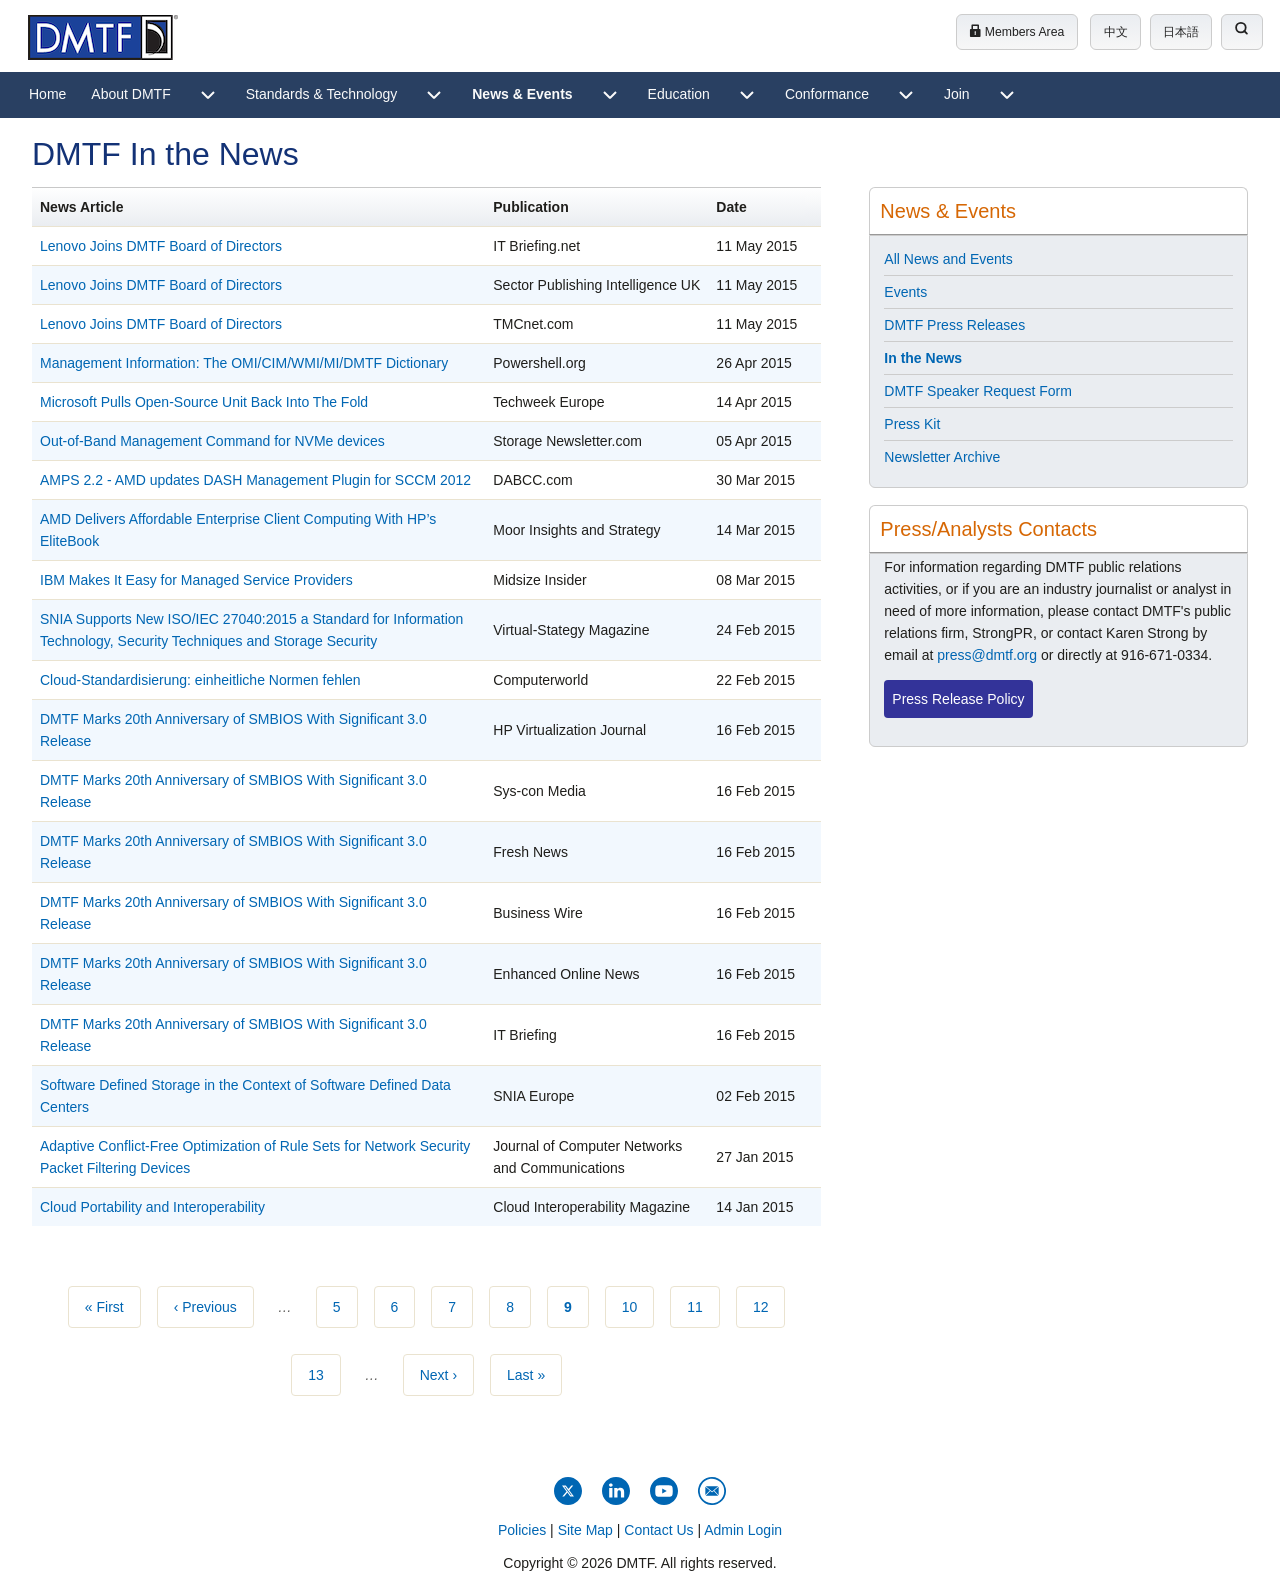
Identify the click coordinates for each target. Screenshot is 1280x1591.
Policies (522, 1530)
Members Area (1016, 32)
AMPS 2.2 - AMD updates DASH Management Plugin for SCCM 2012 (255, 480)
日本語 (1181, 32)
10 (638, 1305)
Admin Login (743, 1530)
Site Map (585, 1530)
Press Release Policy (958, 699)
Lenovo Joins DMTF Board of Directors (161, 246)
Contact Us (658, 1530)
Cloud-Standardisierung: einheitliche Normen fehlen (200, 680)
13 (324, 1373)
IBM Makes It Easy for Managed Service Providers (196, 580)
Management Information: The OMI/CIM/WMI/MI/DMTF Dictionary (244, 363)
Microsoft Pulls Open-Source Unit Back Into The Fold (204, 402)
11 (703, 1305)
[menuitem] (47, 95)
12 (769, 1305)
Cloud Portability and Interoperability (152, 1207)
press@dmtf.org (987, 655)
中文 (1116, 32)
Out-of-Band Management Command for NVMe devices (212, 441)
